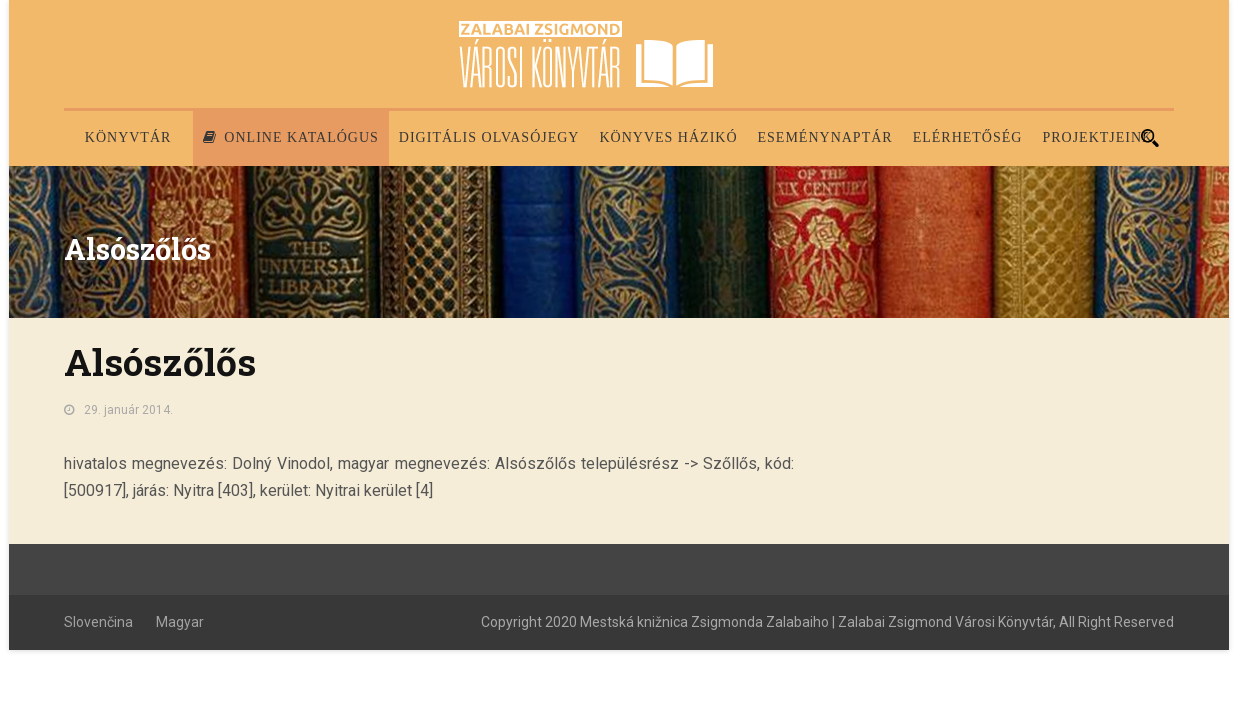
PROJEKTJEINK (1097, 137)
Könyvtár (128, 137)
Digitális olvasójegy (489, 137)
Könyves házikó (668, 137)
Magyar (180, 622)
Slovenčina (98, 622)
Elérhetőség (968, 137)
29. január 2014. (128, 410)
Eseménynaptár (825, 137)
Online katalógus (290, 137)
